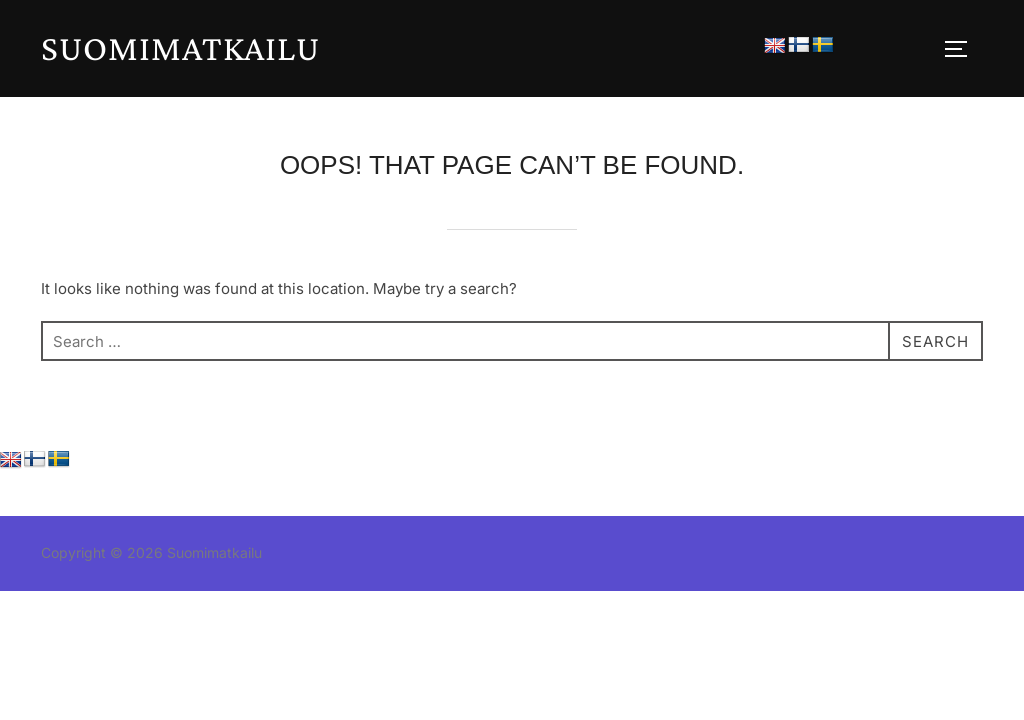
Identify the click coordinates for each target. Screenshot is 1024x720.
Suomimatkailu (180, 48)
